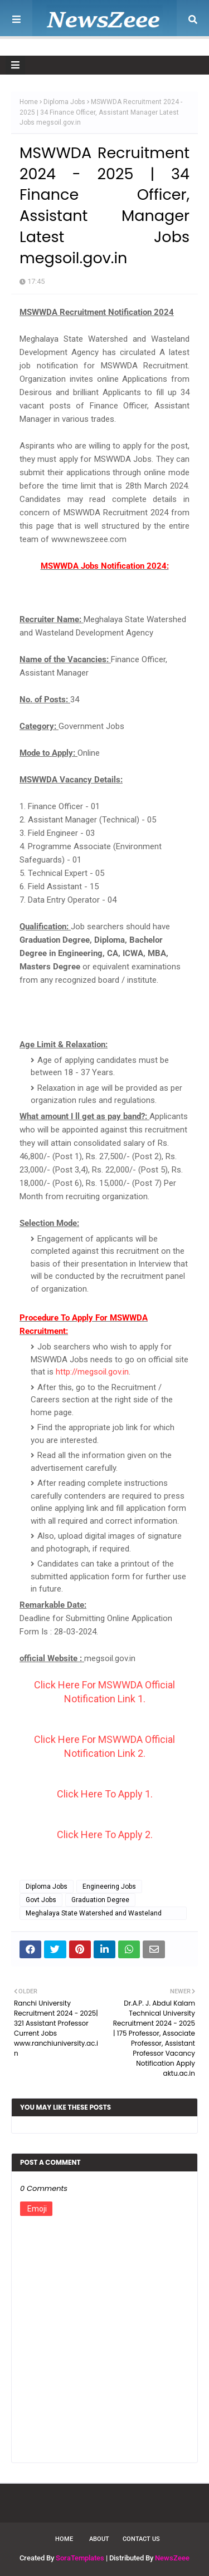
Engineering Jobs (109, 1886)
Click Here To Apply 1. (105, 1794)
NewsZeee (172, 2558)
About (99, 2539)
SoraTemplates (80, 2558)
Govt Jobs (41, 1900)
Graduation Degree (100, 1900)
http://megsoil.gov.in (92, 1372)
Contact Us (141, 2539)
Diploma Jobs (64, 102)
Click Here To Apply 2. (105, 1834)
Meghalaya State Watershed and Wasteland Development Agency (94, 1914)
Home (29, 102)
